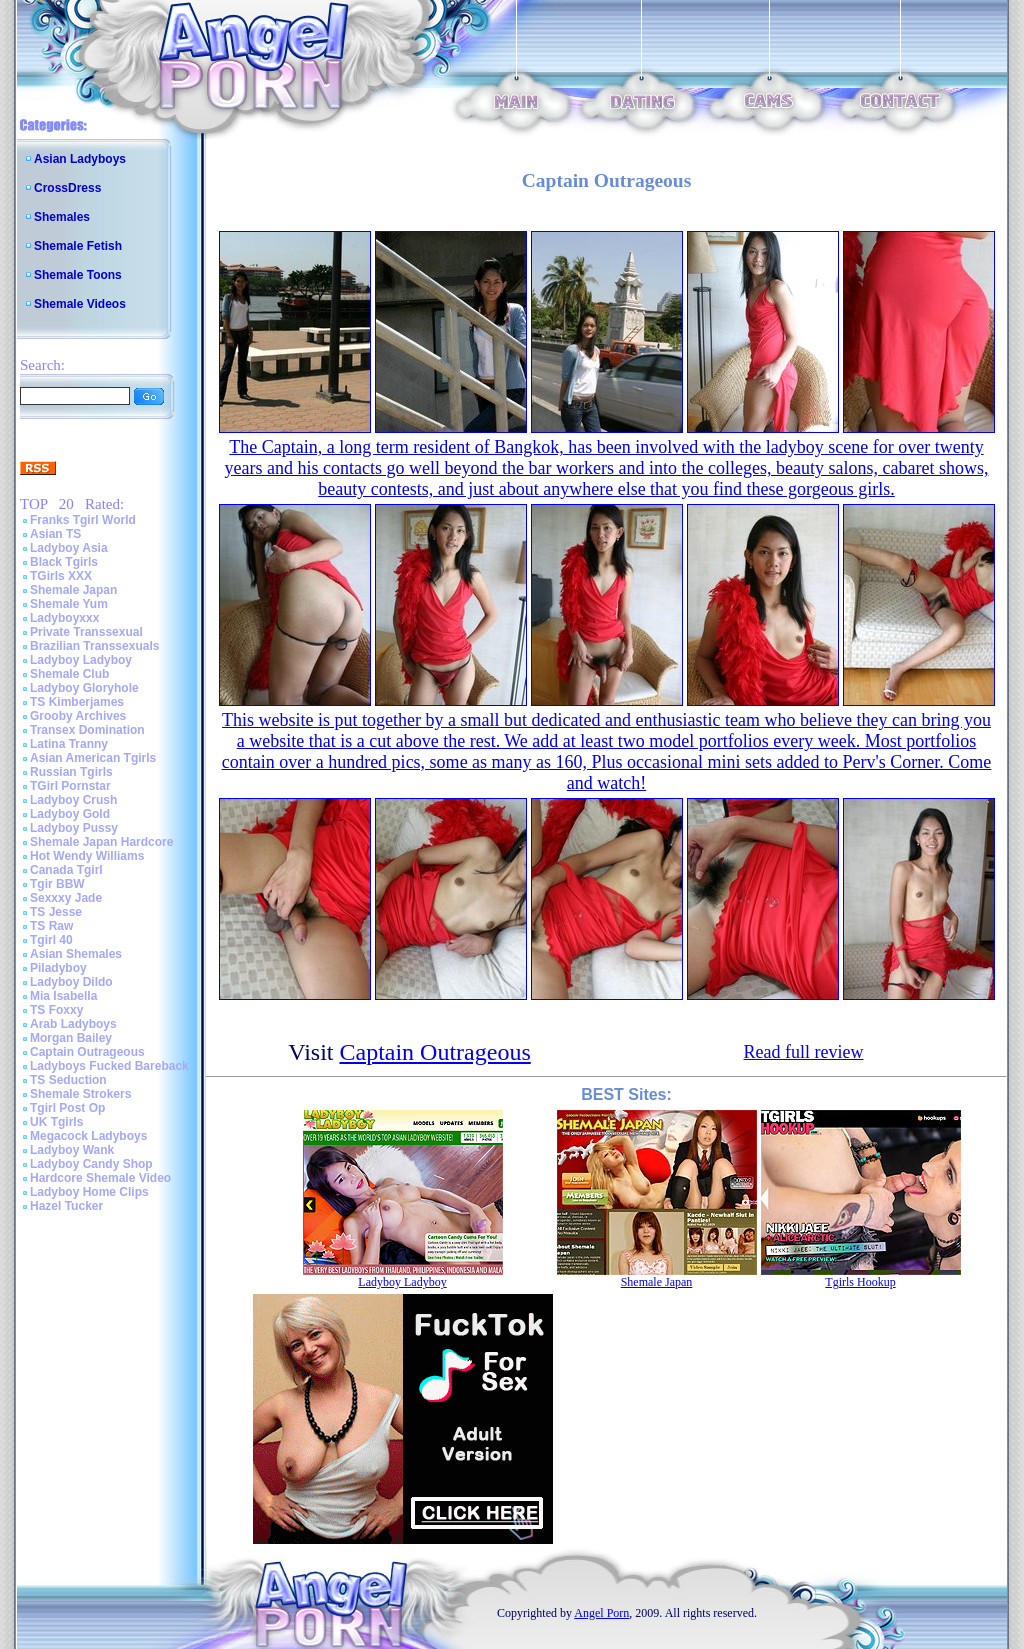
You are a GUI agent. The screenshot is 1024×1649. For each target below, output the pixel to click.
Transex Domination (87, 730)
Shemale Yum (69, 604)
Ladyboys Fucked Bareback (109, 1066)
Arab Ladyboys (73, 1024)
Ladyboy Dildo (71, 982)
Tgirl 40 (51, 940)
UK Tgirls (56, 1122)
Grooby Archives (78, 716)
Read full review (804, 1052)
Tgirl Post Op (67, 1108)
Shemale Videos (80, 304)
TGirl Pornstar (70, 786)
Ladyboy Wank (72, 1150)
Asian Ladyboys (80, 159)
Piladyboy (58, 968)
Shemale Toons (78, 275)
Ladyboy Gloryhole (84, 688)
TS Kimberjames (77, 702)
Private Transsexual (86, 632)
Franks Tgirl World (83, 520)
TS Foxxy (56, 1010)
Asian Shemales (76, 954)
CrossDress (67, 188)
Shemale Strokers (80, 1094)
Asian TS (55, 534)
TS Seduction (68, 1080)
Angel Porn (601, 1613)
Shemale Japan (73, 590)
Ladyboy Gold (70, 814)
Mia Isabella (63, 996)
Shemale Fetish (78, 246)
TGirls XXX (61, 576)
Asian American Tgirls (93, 758)
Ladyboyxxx (64, 618)
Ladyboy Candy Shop (91, 1164)
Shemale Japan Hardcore (101, 842)
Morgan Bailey (71, 1038)
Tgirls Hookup (860, 1282)
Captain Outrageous (87, 1052)
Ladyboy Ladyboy (81, 660)
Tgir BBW (57, 884)
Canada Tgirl (66, 870)
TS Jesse (56, 912)
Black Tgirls (64, 562)
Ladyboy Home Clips (89, 1192)
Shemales (62, 217)
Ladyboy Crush (73, 800)
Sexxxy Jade (66, 898)
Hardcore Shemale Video (100, 1178)
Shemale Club (69, 674)
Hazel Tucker (66, 1206)
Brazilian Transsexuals (94, 646)
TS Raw (51, 926)
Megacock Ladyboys (88, 1136)
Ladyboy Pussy (74, 828)
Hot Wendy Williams (87, 856)
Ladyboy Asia (69, 548)
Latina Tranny (69, 744)
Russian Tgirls (71, 772)
